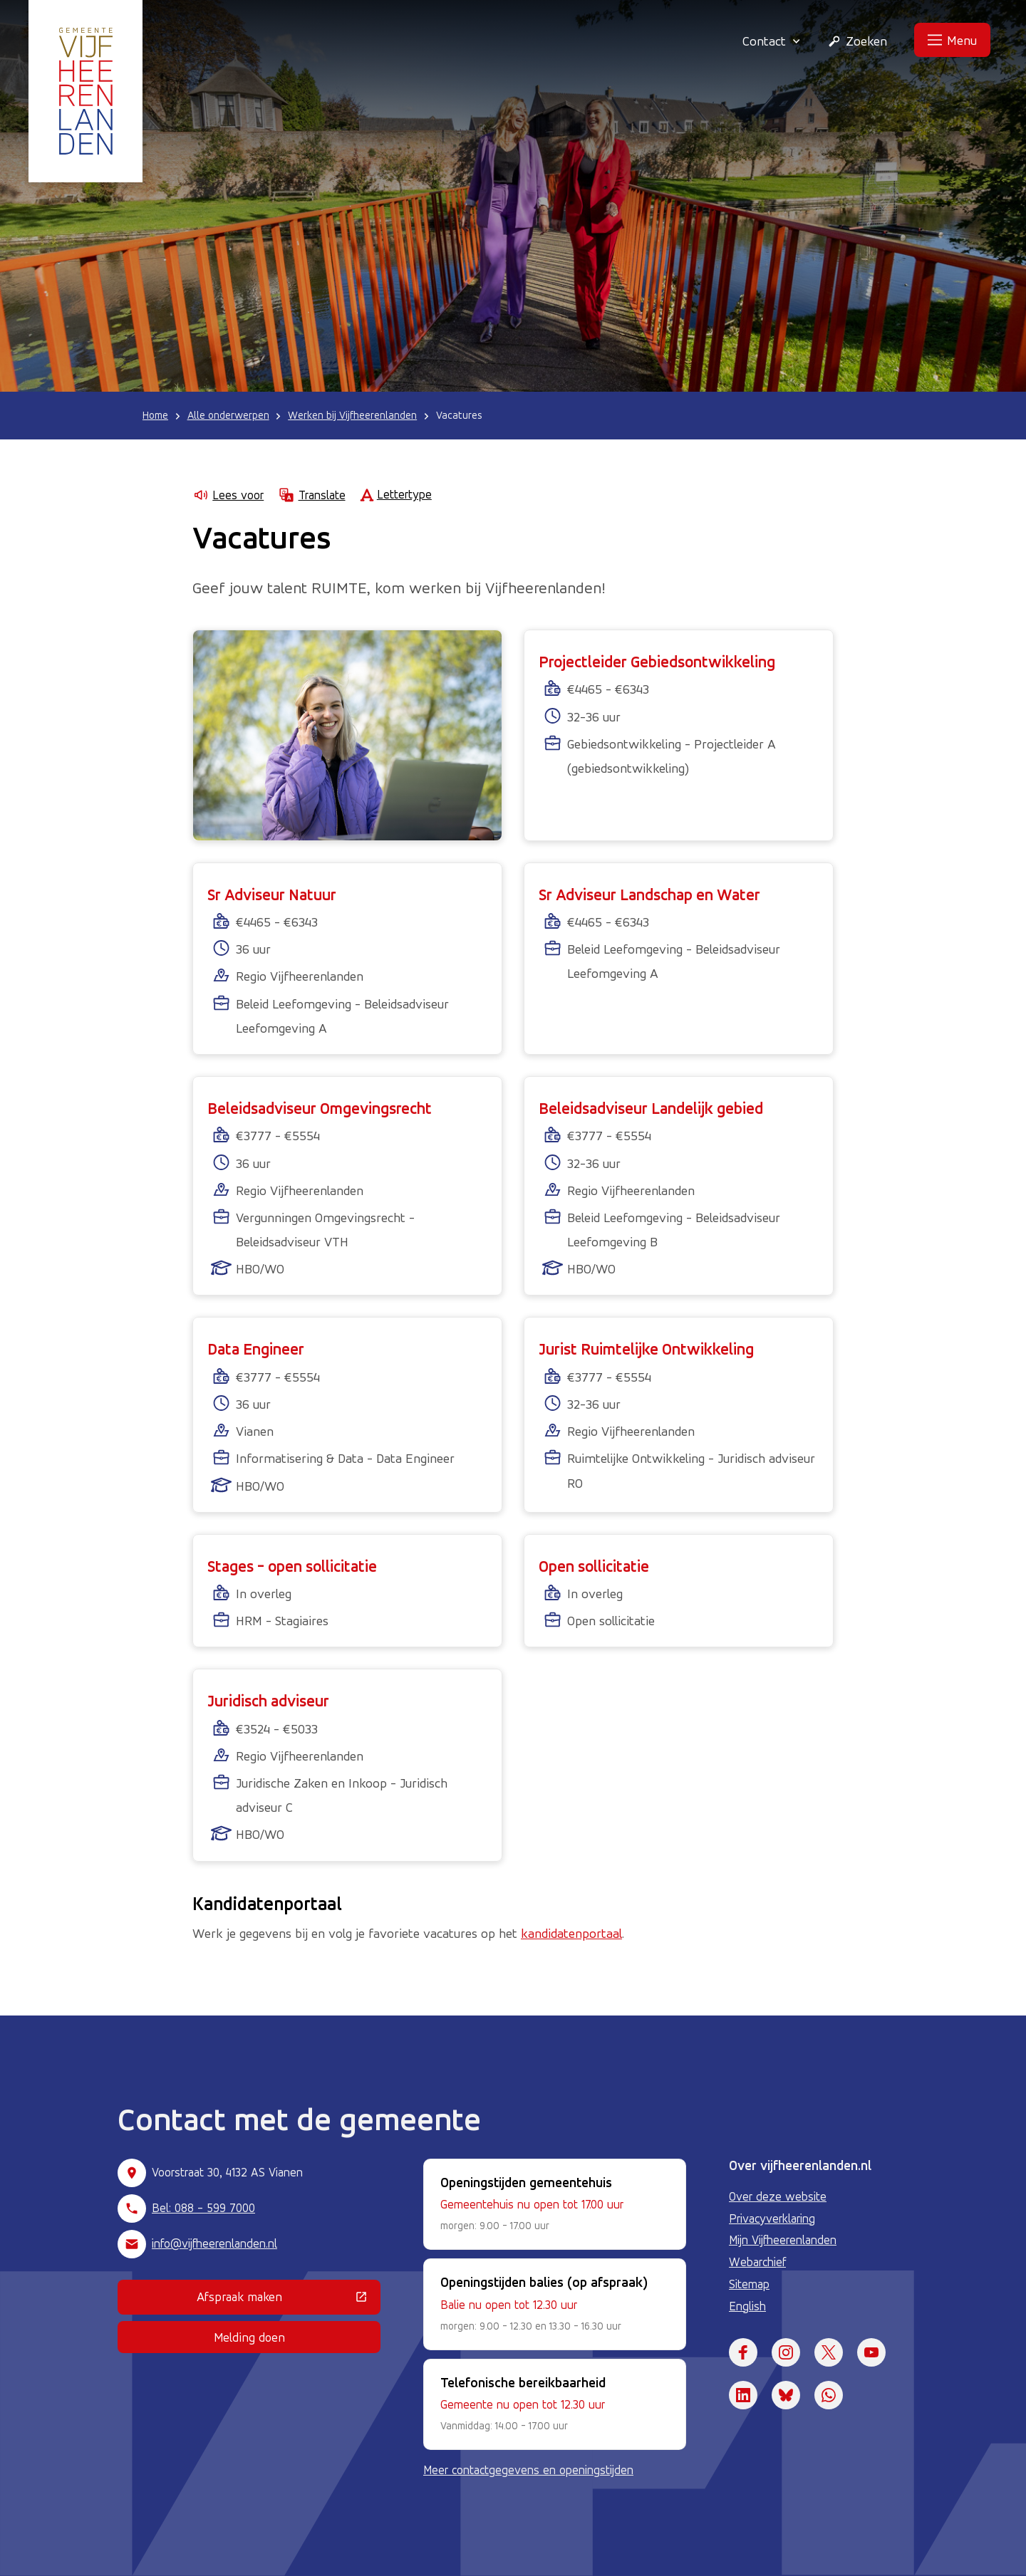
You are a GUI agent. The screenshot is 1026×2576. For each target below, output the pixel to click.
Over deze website (777, 2196)
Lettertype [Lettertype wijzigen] (396, 494)
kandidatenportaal (571, 1933)
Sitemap (749, 2284)
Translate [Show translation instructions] (311, 495)
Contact (771, 40)
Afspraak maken (288, 2299)
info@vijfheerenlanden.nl (214, 2243)
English (747, 2306)
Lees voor (228, 495)
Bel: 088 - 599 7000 (203, 2208)
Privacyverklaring (772, 2218)
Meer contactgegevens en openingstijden (528, 2470)
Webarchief (757, 2262)
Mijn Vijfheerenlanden (782, 2240)
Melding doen (249, 2337)
